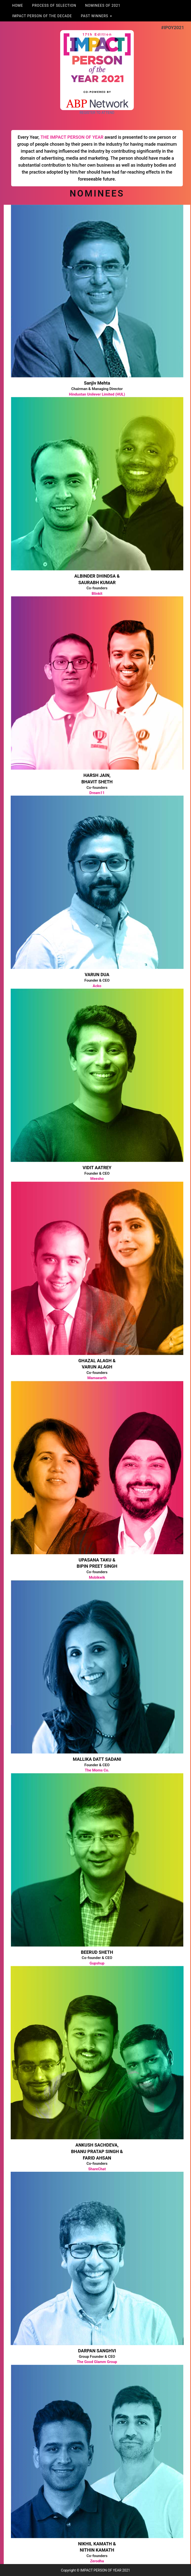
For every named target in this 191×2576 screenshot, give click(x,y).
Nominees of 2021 (102, 5)
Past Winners (96, 16)
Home (17, 5)
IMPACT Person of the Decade (42, 16)
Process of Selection (54, 5)
